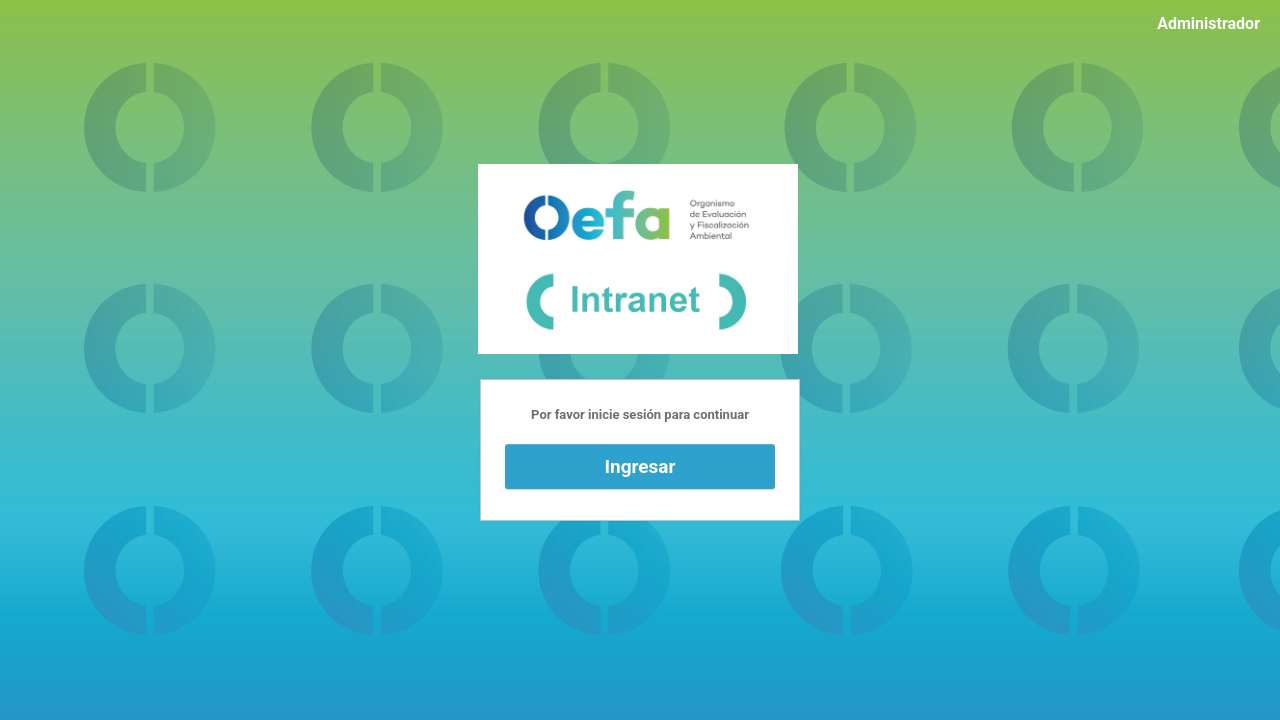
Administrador (1208, 23)
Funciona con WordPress (638, 259)
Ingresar (640, 466)
